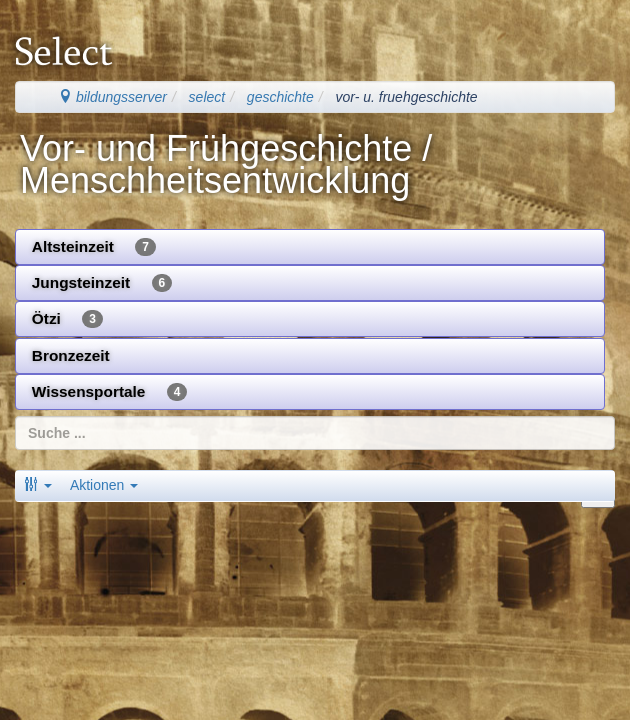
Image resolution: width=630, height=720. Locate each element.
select (207, 97)
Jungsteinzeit (102, 283)
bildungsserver (112, 97)
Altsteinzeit (94, 247)
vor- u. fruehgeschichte (406, 97)
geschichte (280, 97)
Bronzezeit (71, 355)
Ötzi (67, 319)
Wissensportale (110, 392)
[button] (38, 485)
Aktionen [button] (104, 485)
